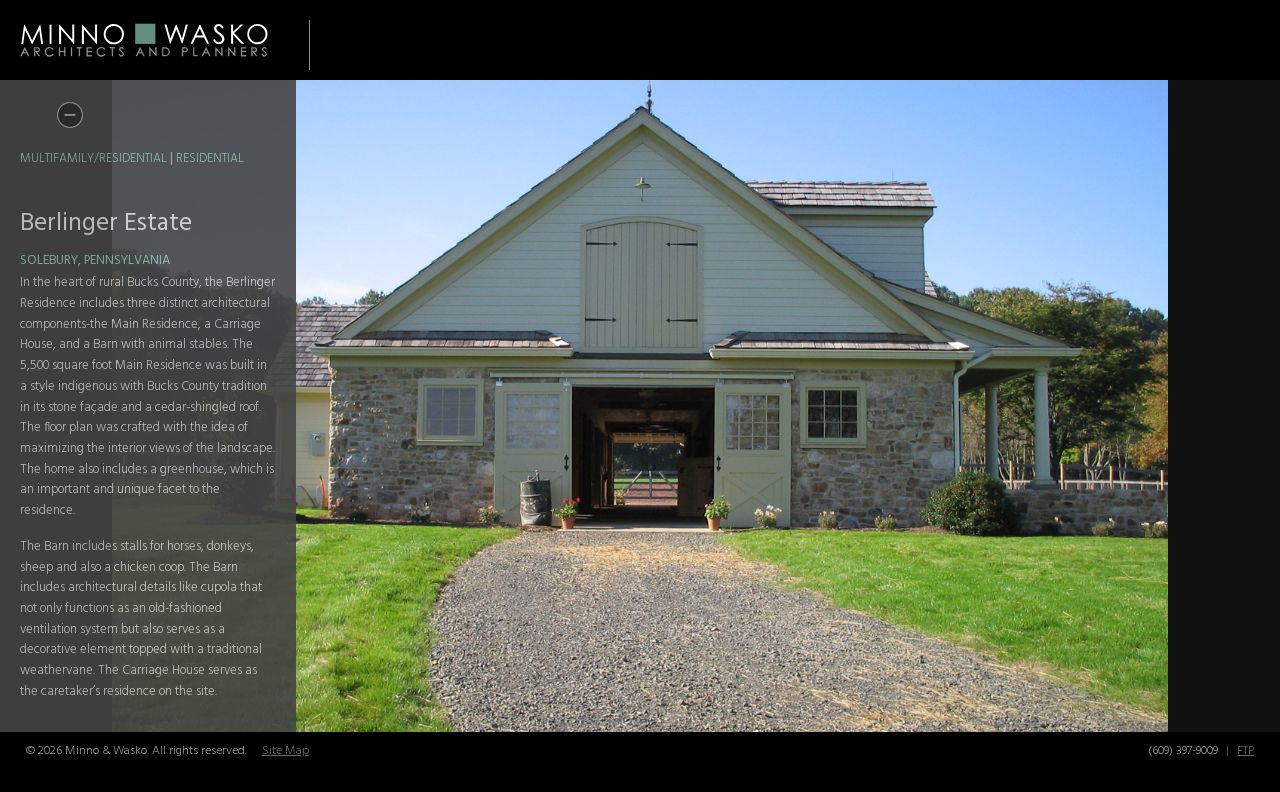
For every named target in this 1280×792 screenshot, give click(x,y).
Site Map (285, 751)
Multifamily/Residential (93, 159)
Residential (210, 159)
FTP (1245, 751)
